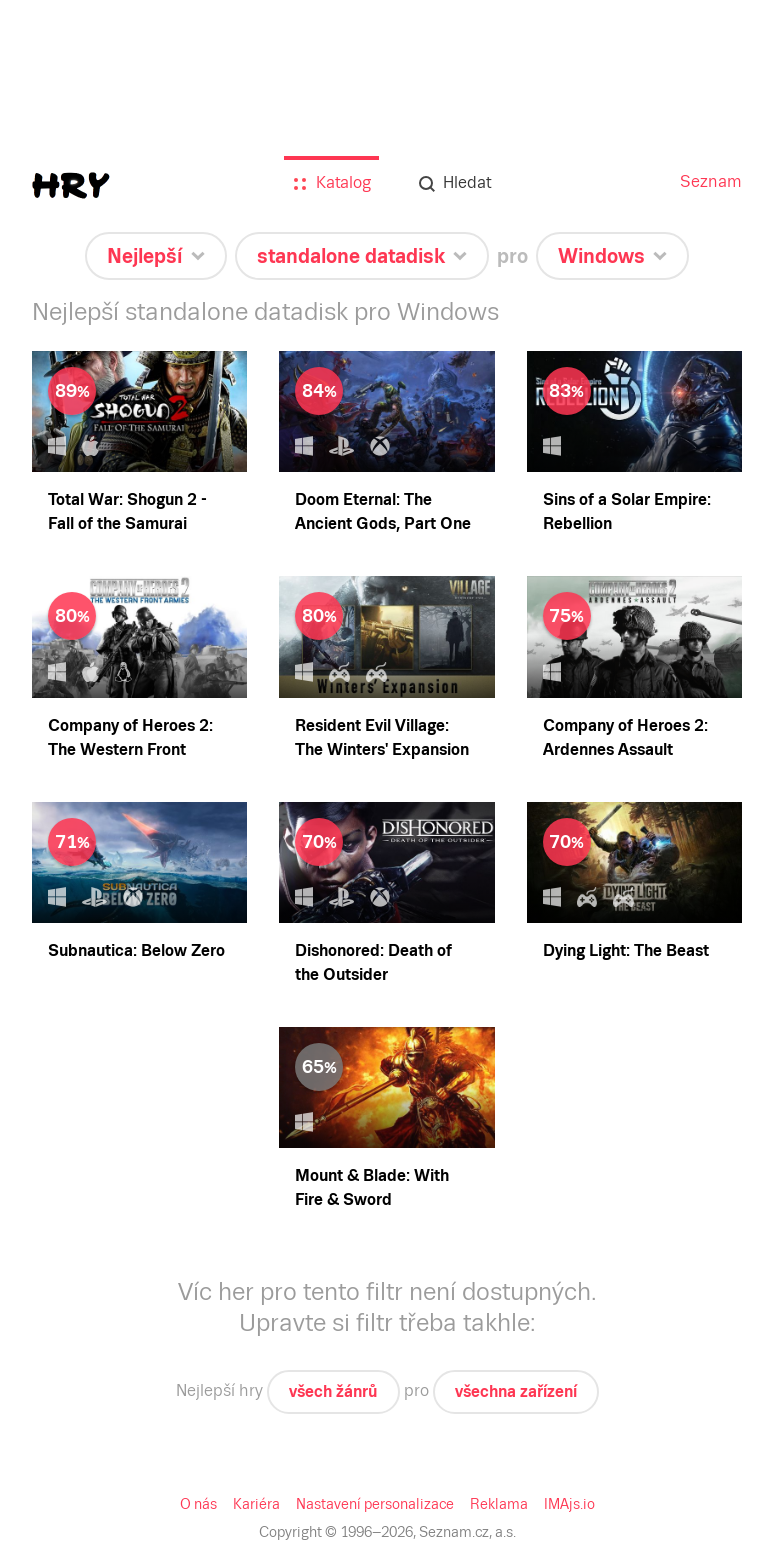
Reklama (499, 1504)
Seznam (711, 181)
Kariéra (256, 1504)
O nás (198, 1504)
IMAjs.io (569, 1504)
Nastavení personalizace (375, 1504)
